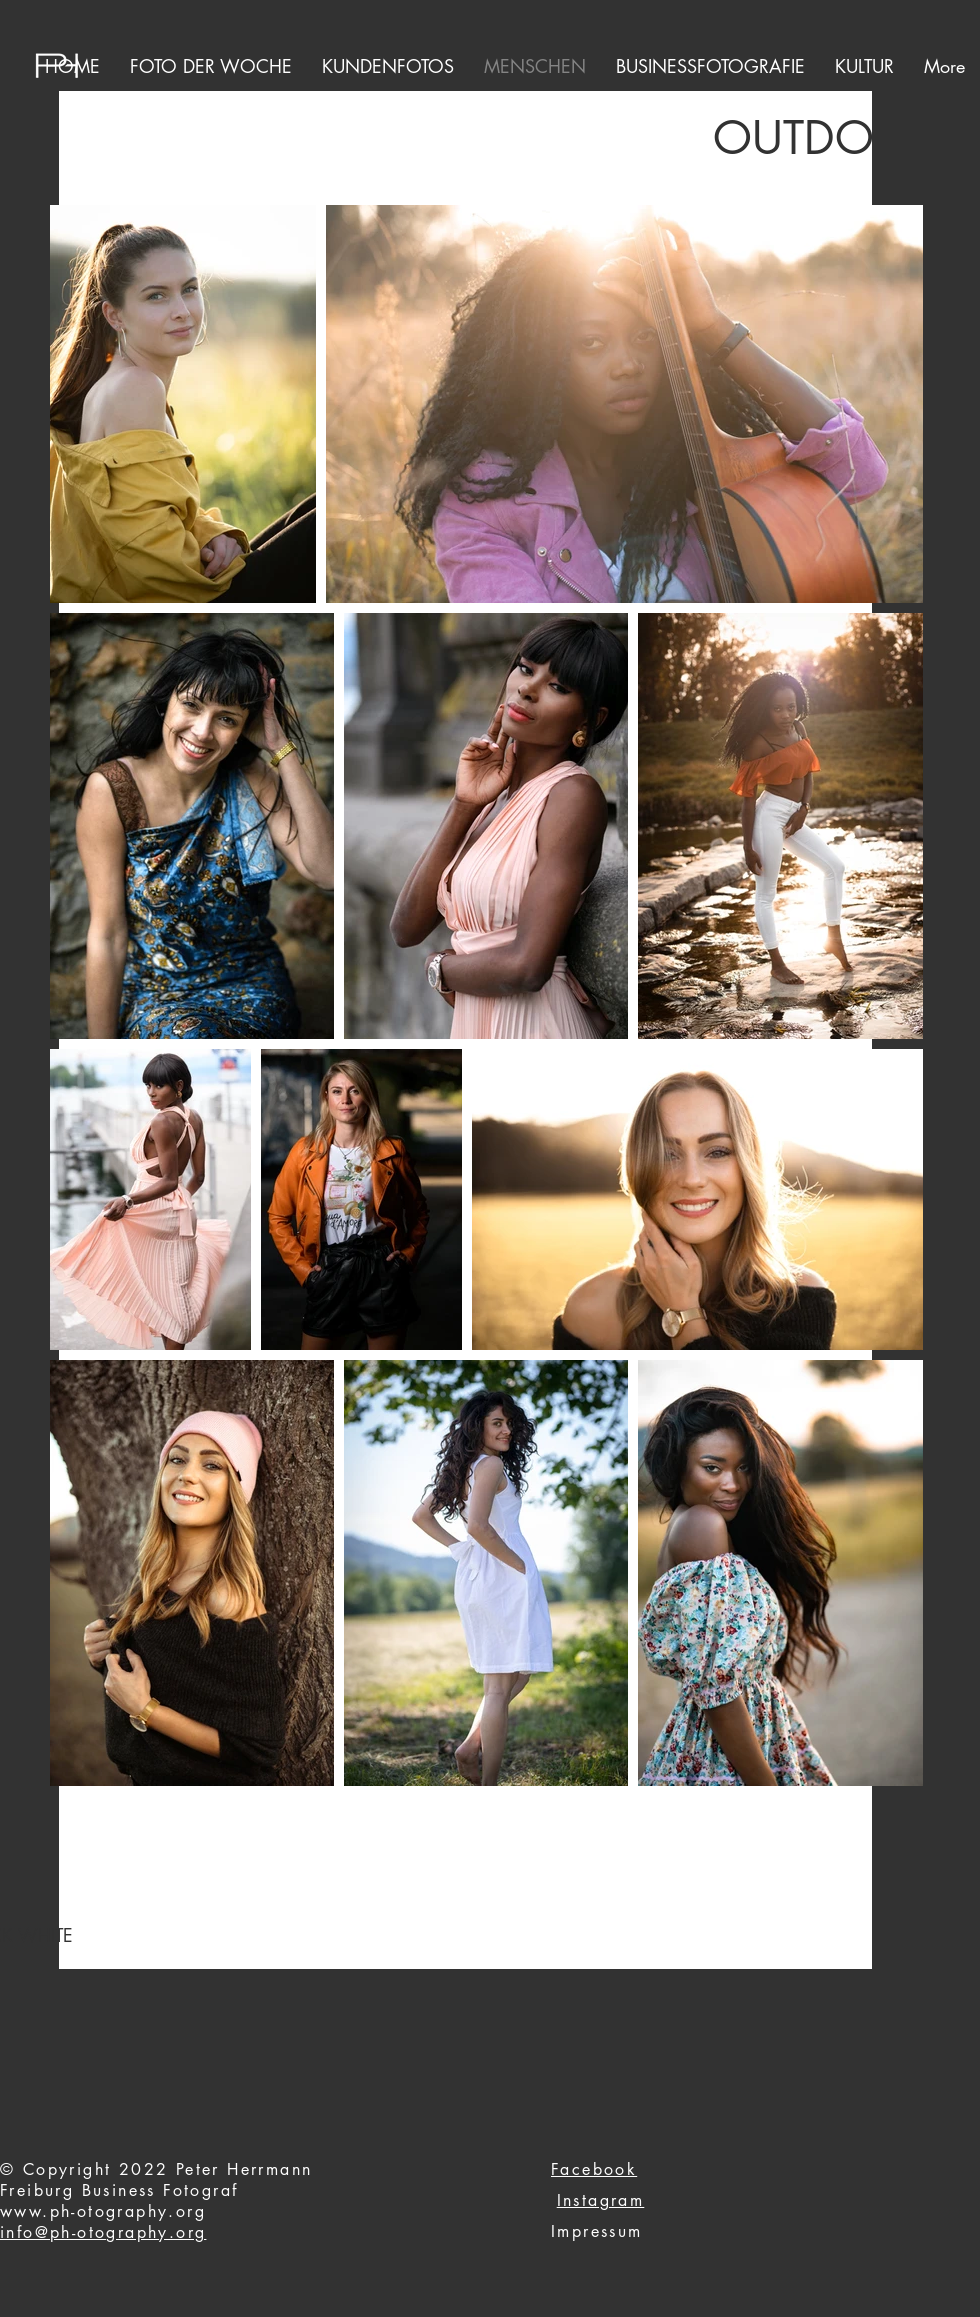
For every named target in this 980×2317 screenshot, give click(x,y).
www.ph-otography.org (103, 2211)
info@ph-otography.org (103, 2232)
